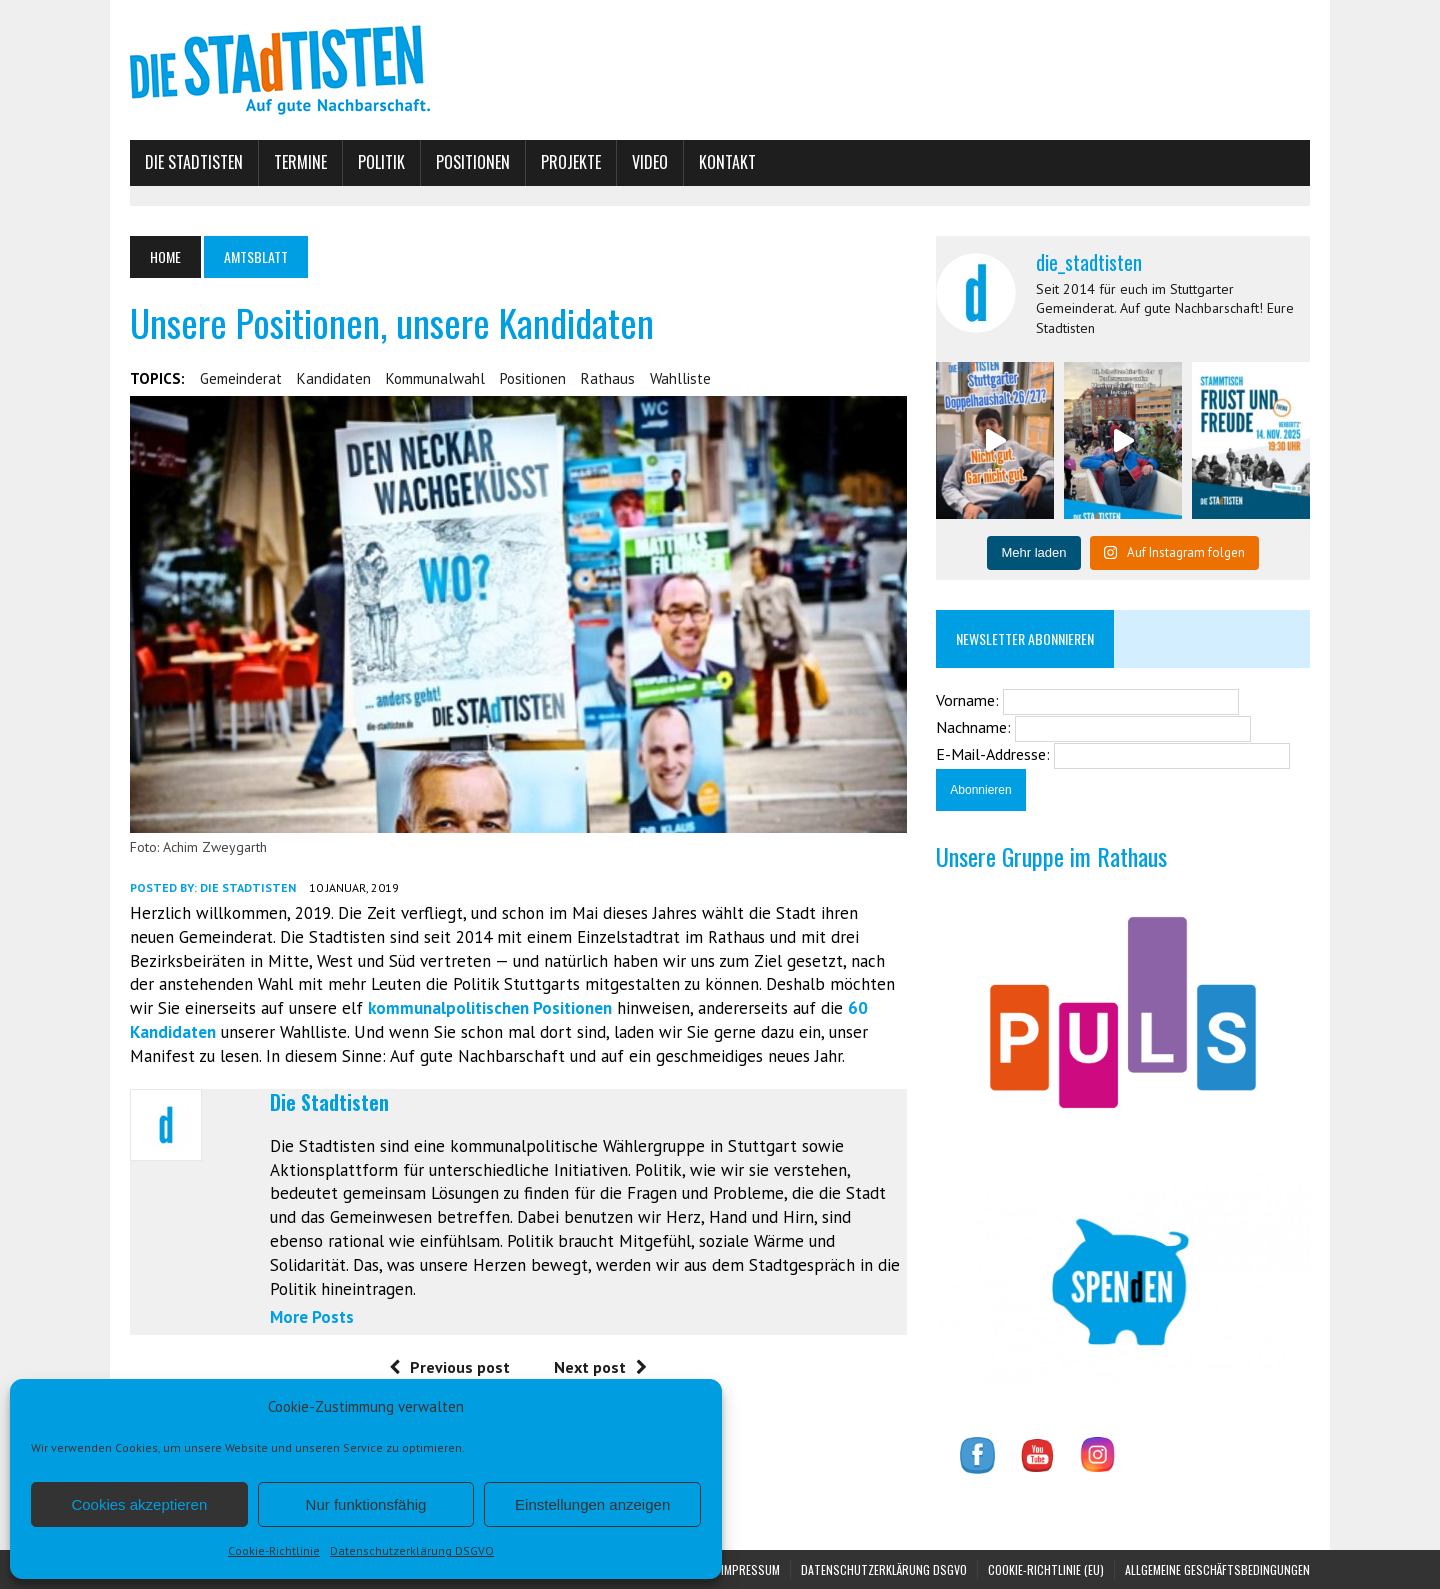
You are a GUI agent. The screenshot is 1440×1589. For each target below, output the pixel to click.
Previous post (449, 1367)
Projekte (571, 162)
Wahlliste (680, 378)
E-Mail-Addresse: (995, 754)
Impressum (750, 1569)
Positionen (473, 162)
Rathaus (608, 378)
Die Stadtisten (194, 162)
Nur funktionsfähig (366, 1504)
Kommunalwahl (435, 378)
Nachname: (975, 727)
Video (650, 162)
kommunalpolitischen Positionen (490, 1008)
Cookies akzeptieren (139, 1504)
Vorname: (969, 700)
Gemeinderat (241, 378)
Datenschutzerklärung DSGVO (412, 1550)
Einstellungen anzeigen (592, 1504)
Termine (300, 162)
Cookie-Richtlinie (274, 1550)
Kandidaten (334, 378)
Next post (600, 1367)
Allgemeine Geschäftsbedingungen (1217, 1569)
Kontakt (727, 162)
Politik (381, 162)
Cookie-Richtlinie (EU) (1046, 1569)
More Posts (312, 1317)
